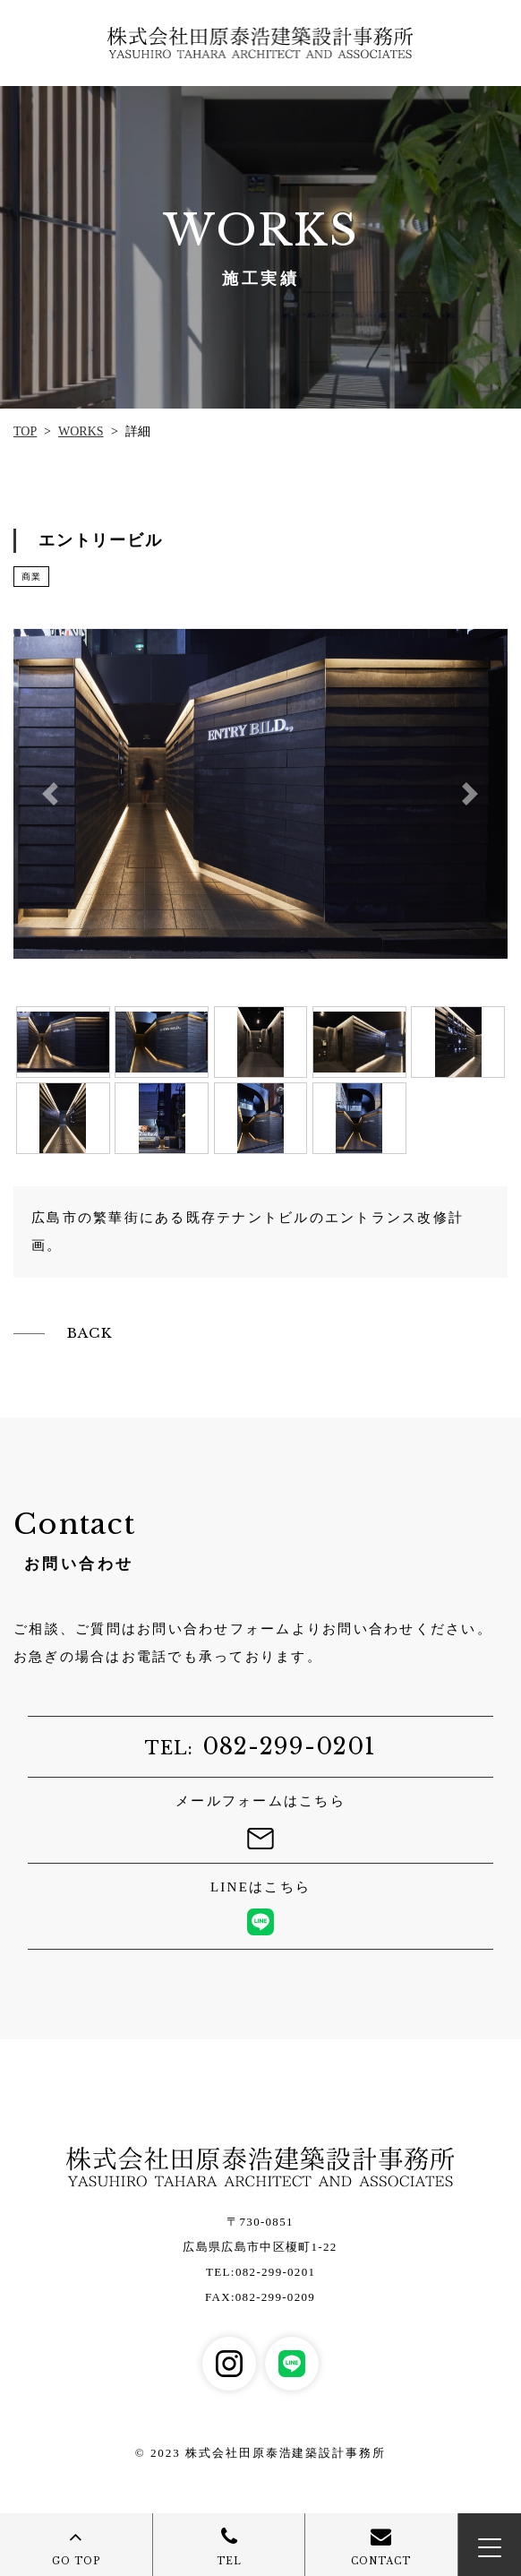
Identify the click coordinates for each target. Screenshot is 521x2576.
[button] (50, 793)
